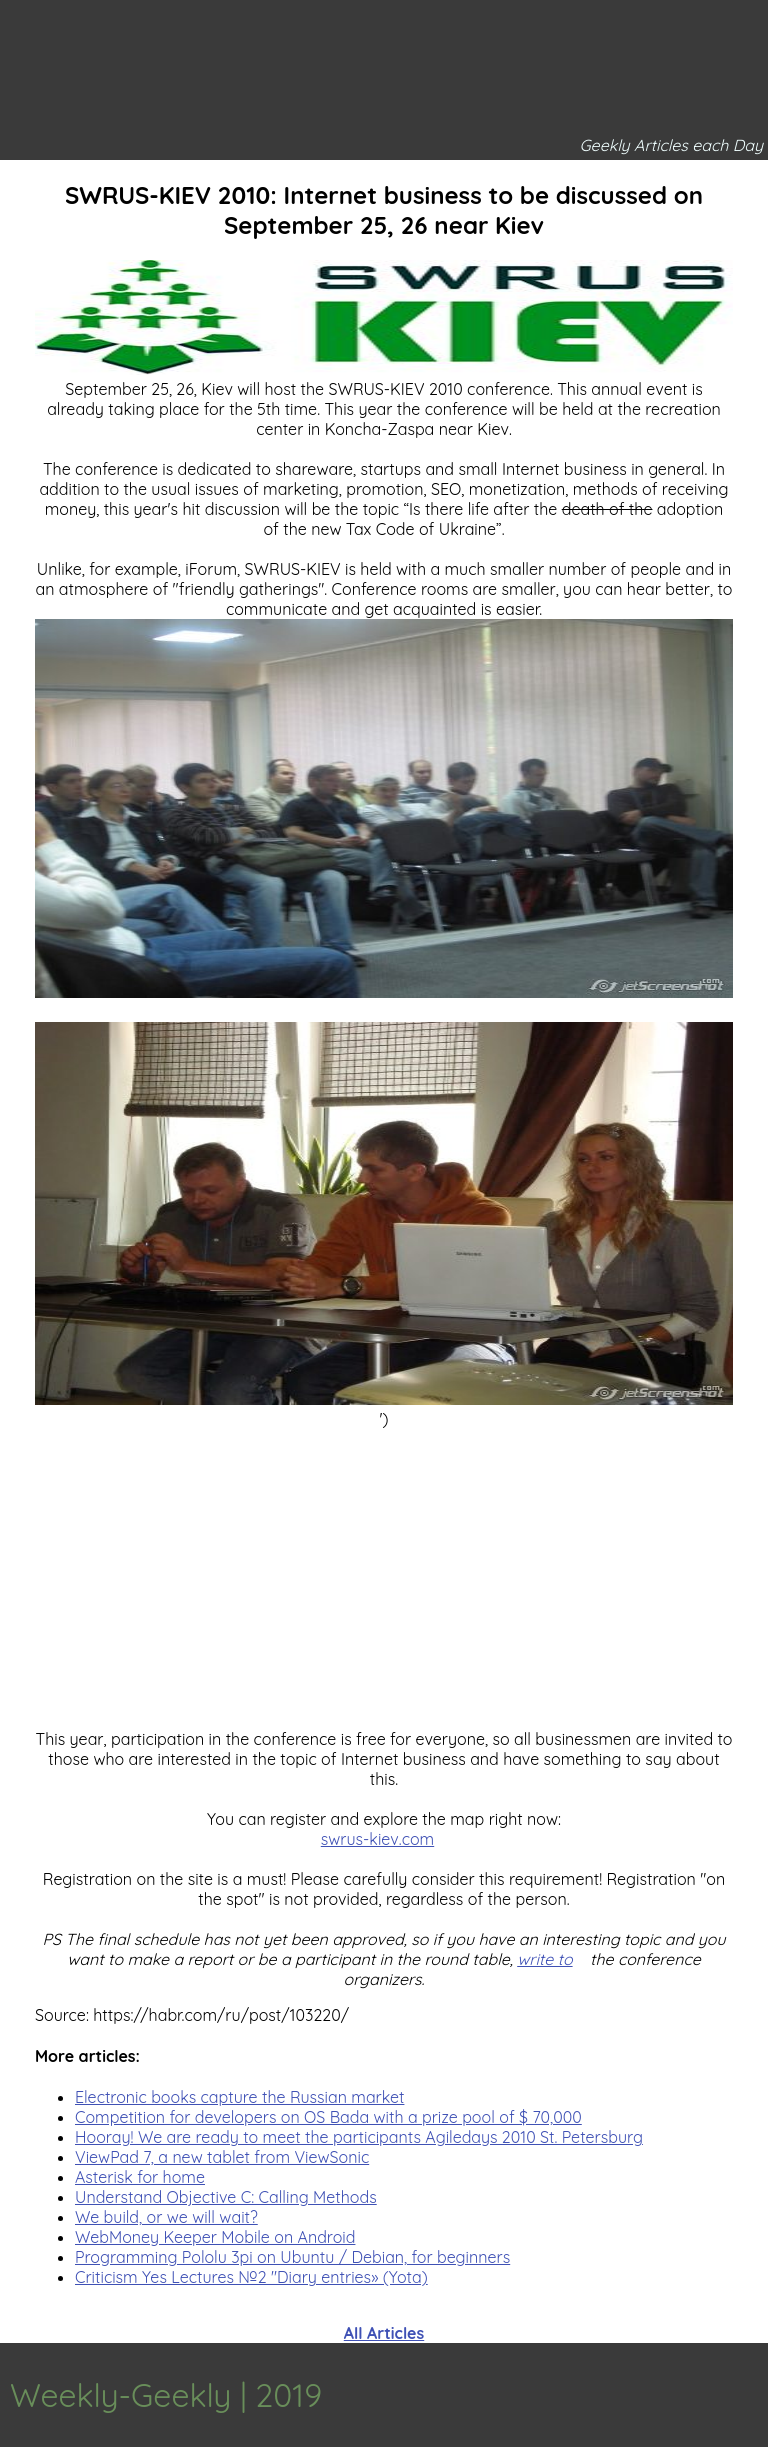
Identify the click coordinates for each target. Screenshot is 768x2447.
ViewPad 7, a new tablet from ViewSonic (222, 2157)
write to (544, 1959)
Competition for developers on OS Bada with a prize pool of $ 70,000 (328, 2117)
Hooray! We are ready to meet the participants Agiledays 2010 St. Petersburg (359, 2137)
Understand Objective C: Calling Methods (226, 2197)
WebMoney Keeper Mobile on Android (215, 2237)
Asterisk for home (140, 2177)
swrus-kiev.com (377, 1839)
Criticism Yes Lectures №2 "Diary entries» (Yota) (251, 2277)
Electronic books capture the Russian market (239, 2097)
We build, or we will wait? (166, 2217)
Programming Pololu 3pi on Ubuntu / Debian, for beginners (292, 2257)
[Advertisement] (384, 1569)
